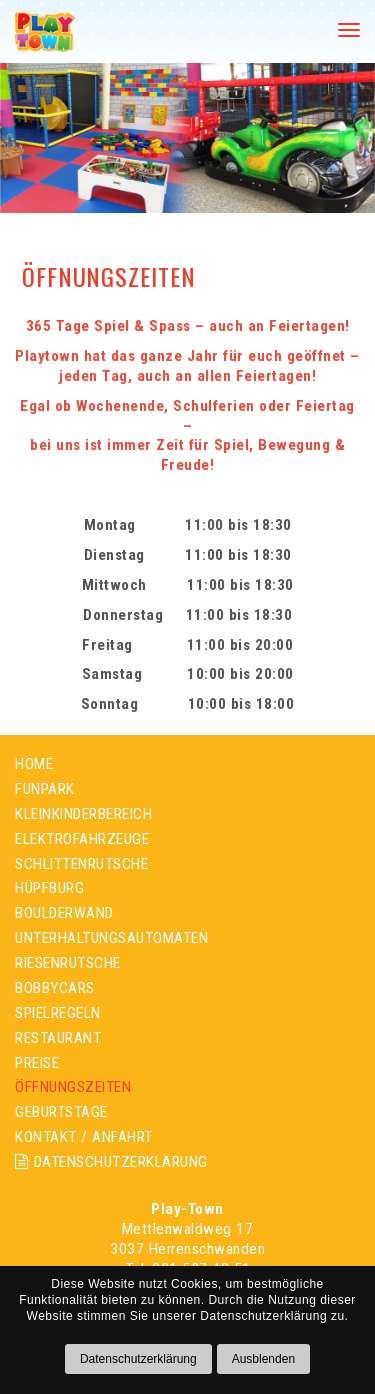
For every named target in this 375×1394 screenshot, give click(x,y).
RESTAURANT (58, 1038)
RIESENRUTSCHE (68, 963)
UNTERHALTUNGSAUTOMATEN (111, 938)
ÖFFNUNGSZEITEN (73, 1087)
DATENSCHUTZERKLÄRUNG (111, 1162)
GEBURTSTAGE (61, 1112)
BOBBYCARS (55, 988)
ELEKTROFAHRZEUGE (82, 839)
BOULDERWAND (64, 913)
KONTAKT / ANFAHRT (84, 1137)
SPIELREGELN (58, 1013)
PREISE (37, 1063)
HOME (34, 764)
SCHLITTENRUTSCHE (81, 864)
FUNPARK (45, 789)
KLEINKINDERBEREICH (83, 814)
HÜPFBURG (49, 888)
